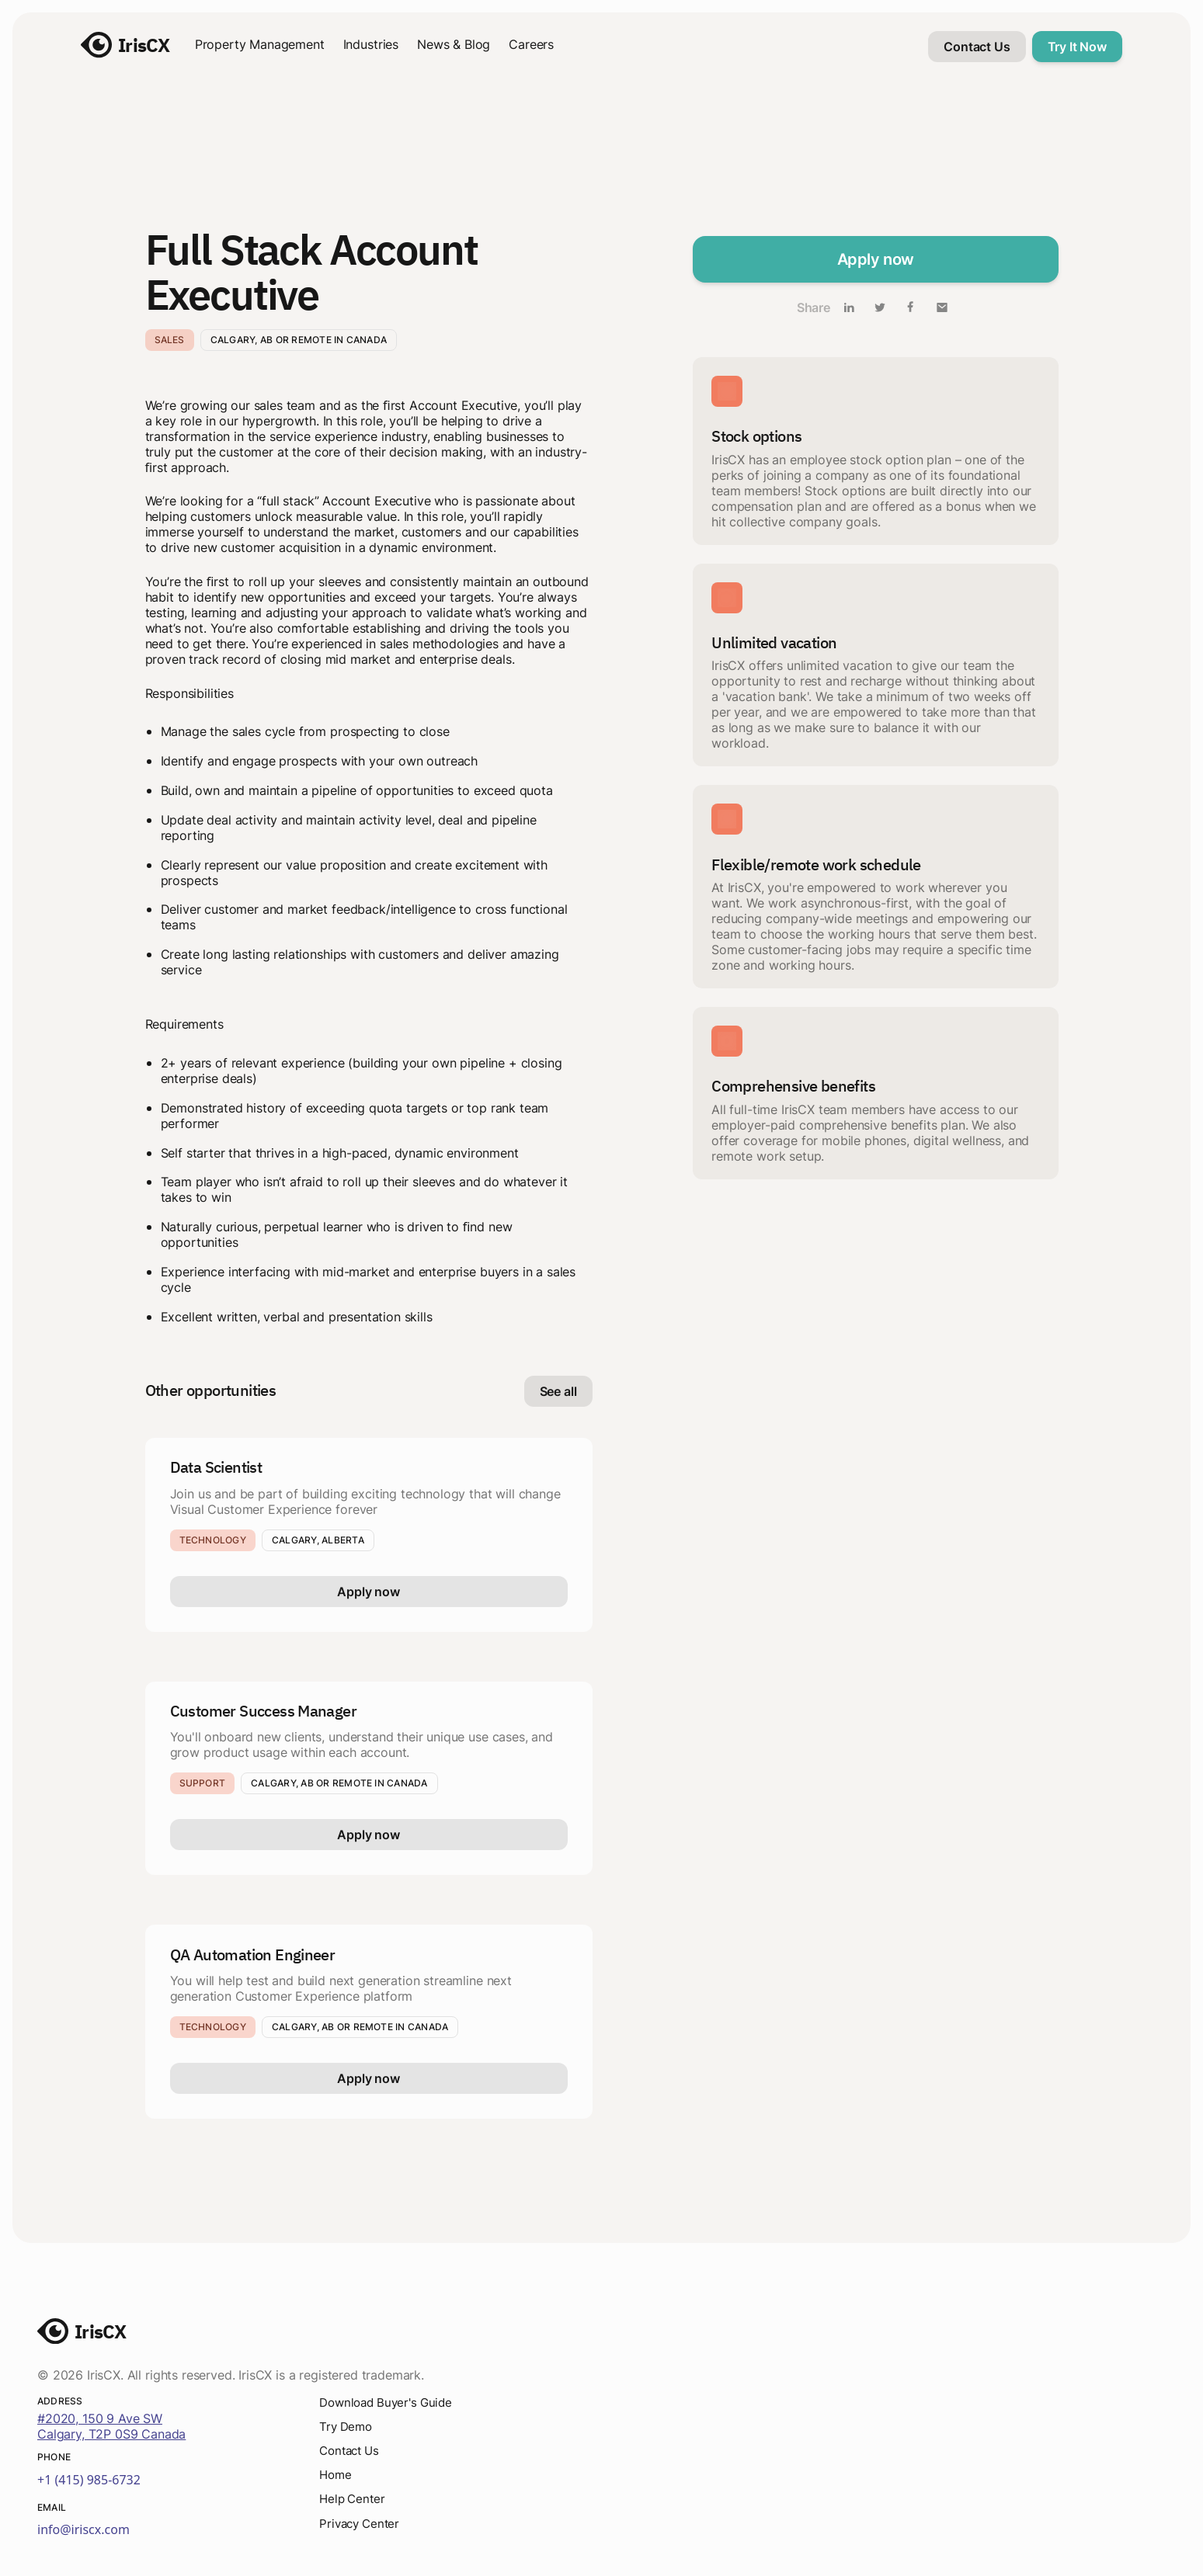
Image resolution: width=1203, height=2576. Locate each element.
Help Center (353, 2500)
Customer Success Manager (263, 1710)
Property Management (260, 44)
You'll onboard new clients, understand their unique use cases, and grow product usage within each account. (361, 1744)
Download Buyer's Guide (390, 2402)
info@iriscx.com (83, 2529)
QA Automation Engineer (253, 1954)
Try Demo (347, 2427)
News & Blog (453, 44)
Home (336, 2476)
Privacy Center (362, 2525)
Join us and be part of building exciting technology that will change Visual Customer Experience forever (365, 1501)
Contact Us (351, 2452)
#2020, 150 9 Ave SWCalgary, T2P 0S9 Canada (111, 2426)
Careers (531, 44)
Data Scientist (216, 1466)
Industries (370, 44)
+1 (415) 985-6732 (89, 2479)
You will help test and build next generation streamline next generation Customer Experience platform (341, 1988)
